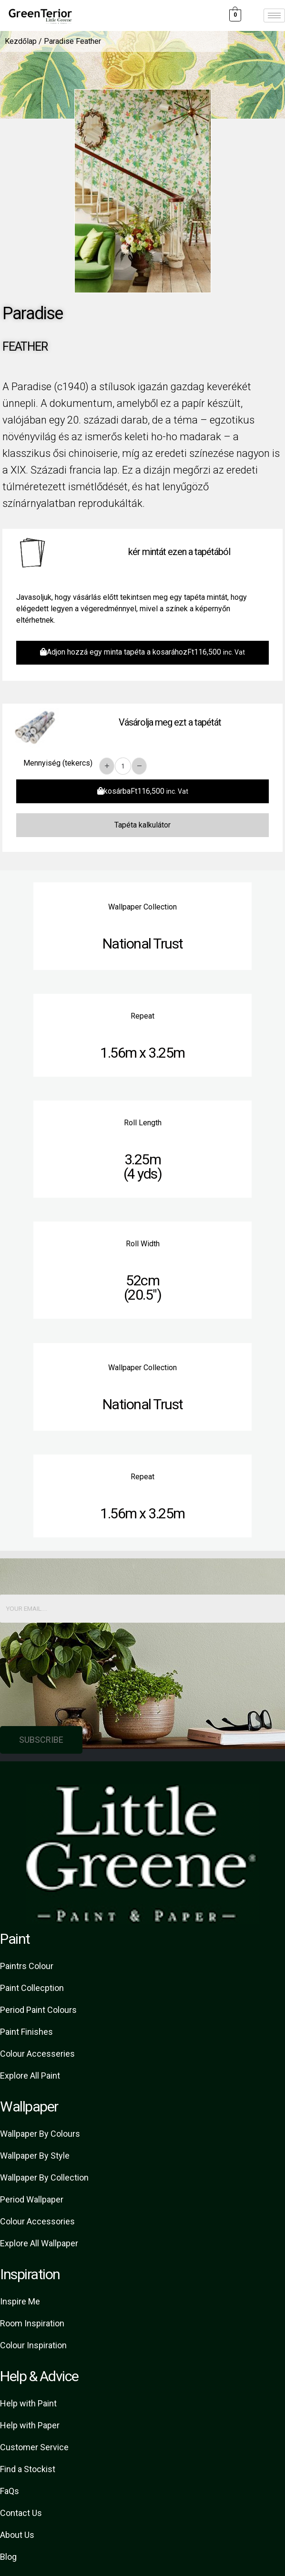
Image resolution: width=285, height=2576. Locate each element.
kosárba (142, 791)
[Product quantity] (123, 766)
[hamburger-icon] (274, 15)
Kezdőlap (21, 41)
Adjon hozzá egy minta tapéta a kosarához (142, 652)
